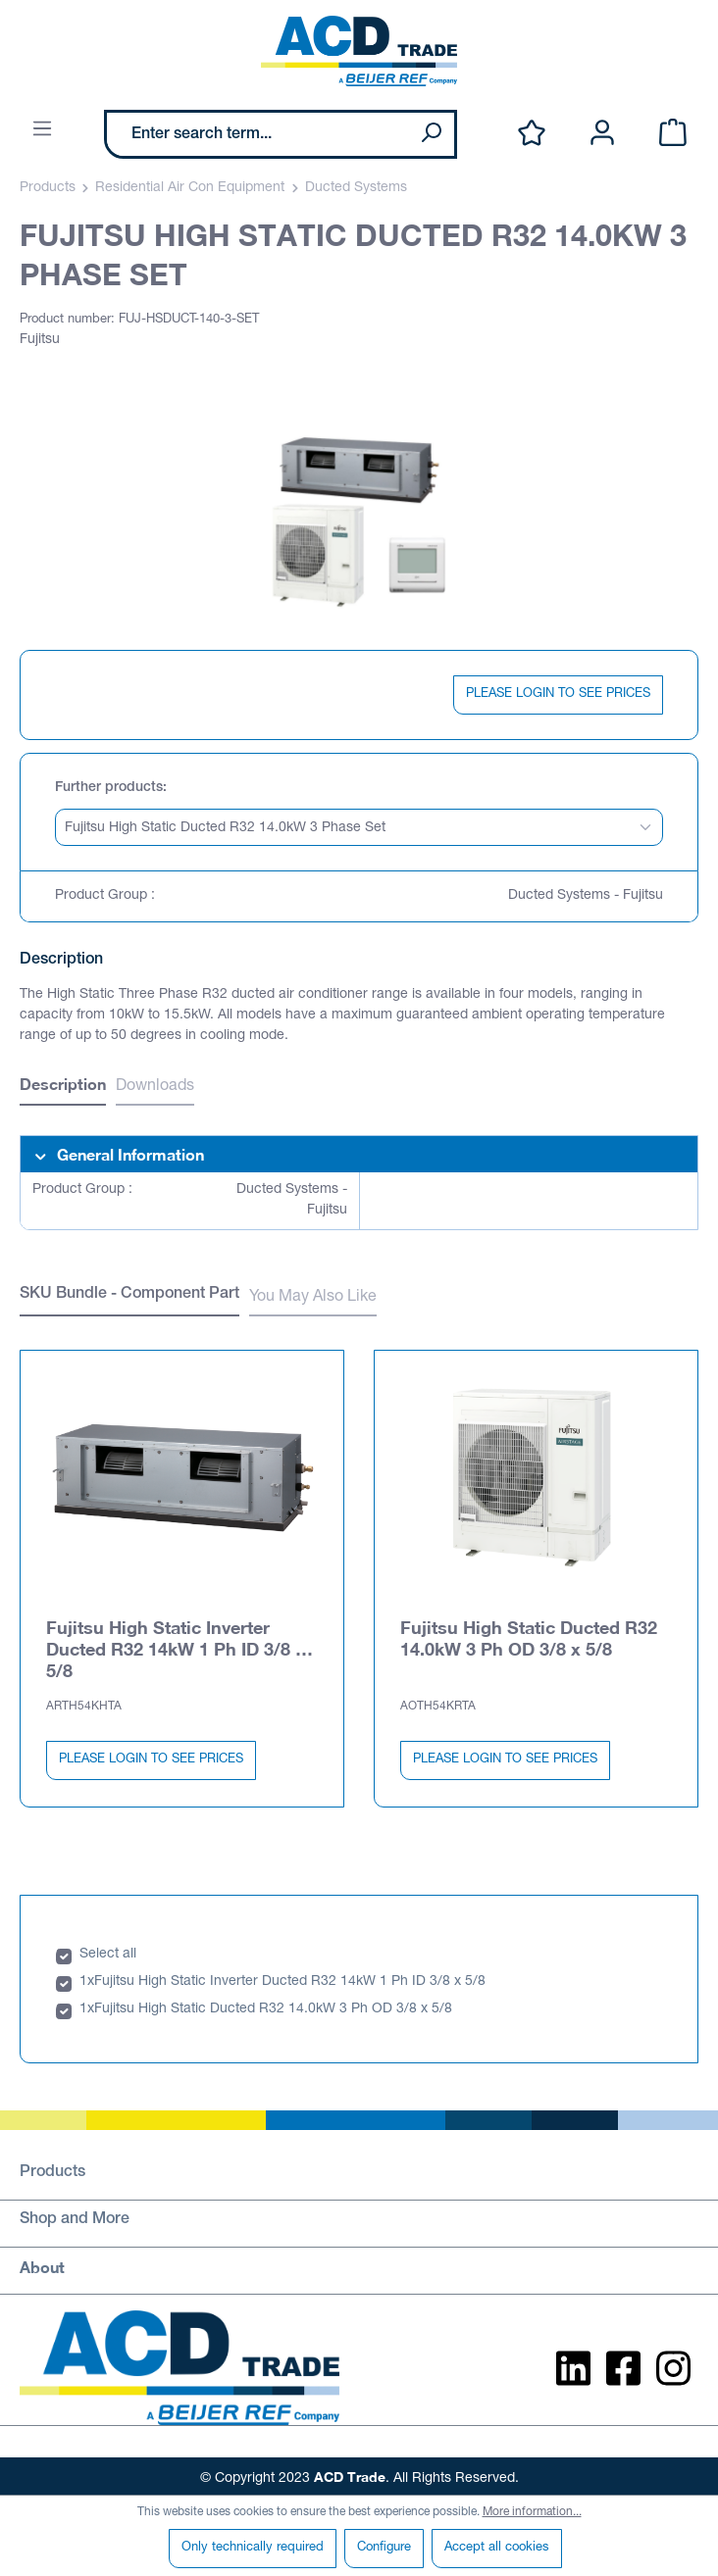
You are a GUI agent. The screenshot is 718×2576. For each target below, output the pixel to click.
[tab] (63, 1086)
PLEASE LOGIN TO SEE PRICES (558, 694)
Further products (109, 788)
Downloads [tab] (155, 1087)
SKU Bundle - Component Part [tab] (129, 1295)
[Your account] (602, 134)
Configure (384, 2548)
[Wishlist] (531, 134)
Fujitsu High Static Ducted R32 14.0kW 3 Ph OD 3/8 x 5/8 (528, 1634)
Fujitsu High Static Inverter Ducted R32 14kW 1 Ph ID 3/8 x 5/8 (175, 1644)
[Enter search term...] (257, 134)
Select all (107, 1950)
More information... (532, 2512)
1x (86, 1978)
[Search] (430, 134)
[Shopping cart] (672, 134)
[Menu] (42, 130)
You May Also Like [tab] (313, 1298)
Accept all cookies (496, 2548)
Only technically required (252, 2548)
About (42, 2263)
